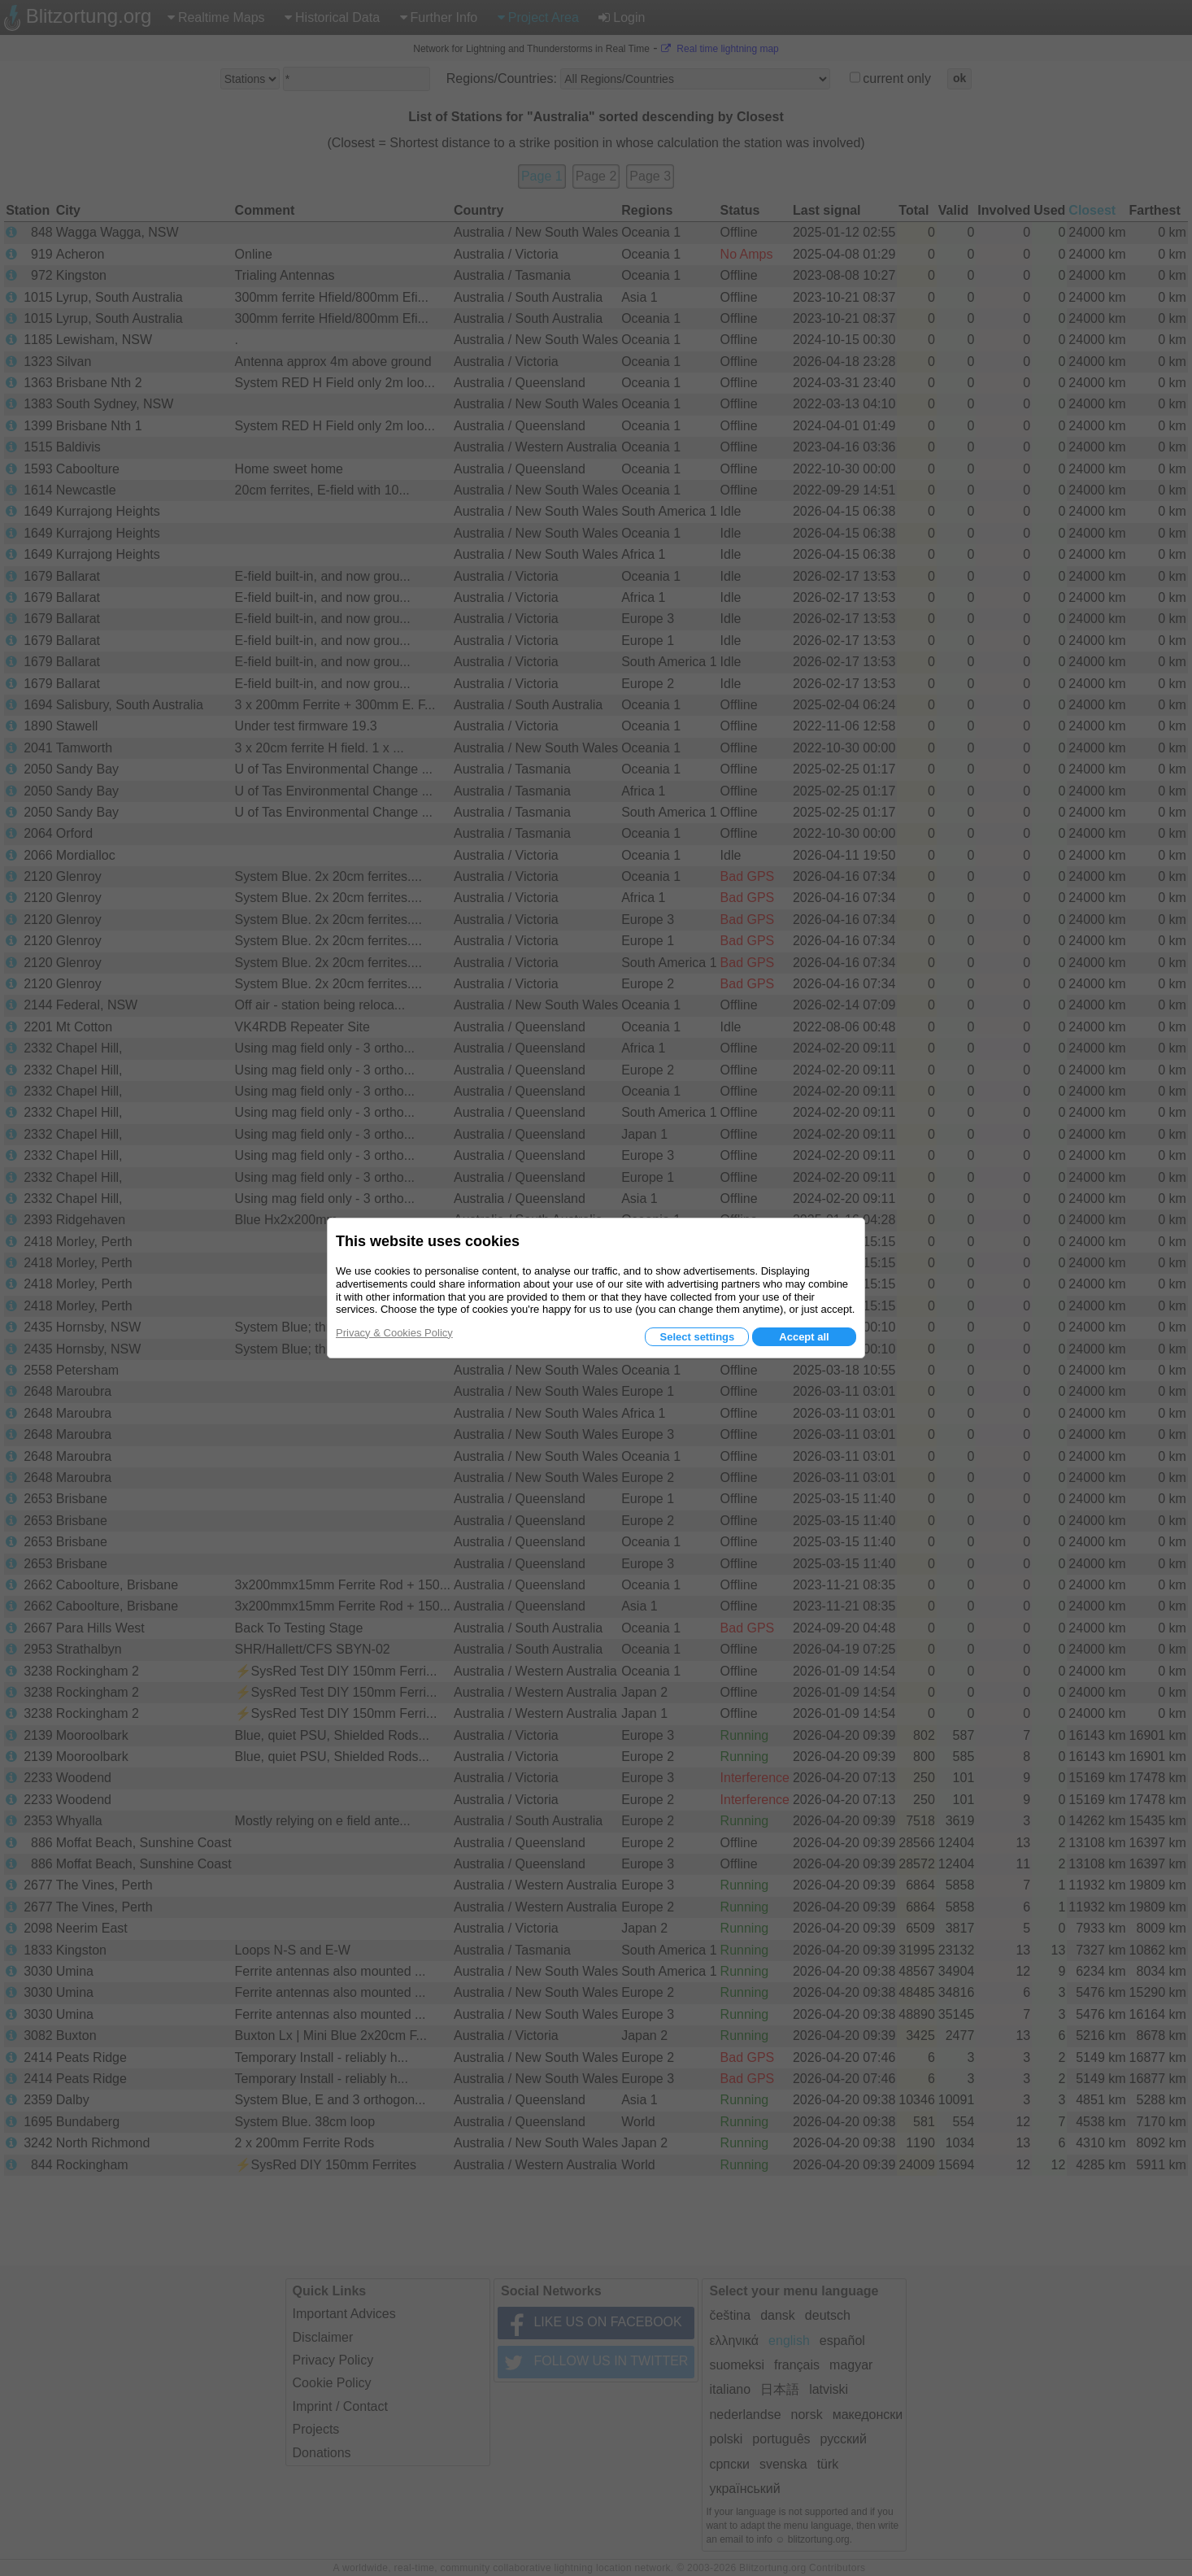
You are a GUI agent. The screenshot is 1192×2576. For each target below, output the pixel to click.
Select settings (696, 1337)
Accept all (804, 1337)
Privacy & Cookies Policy (394, 1333)
